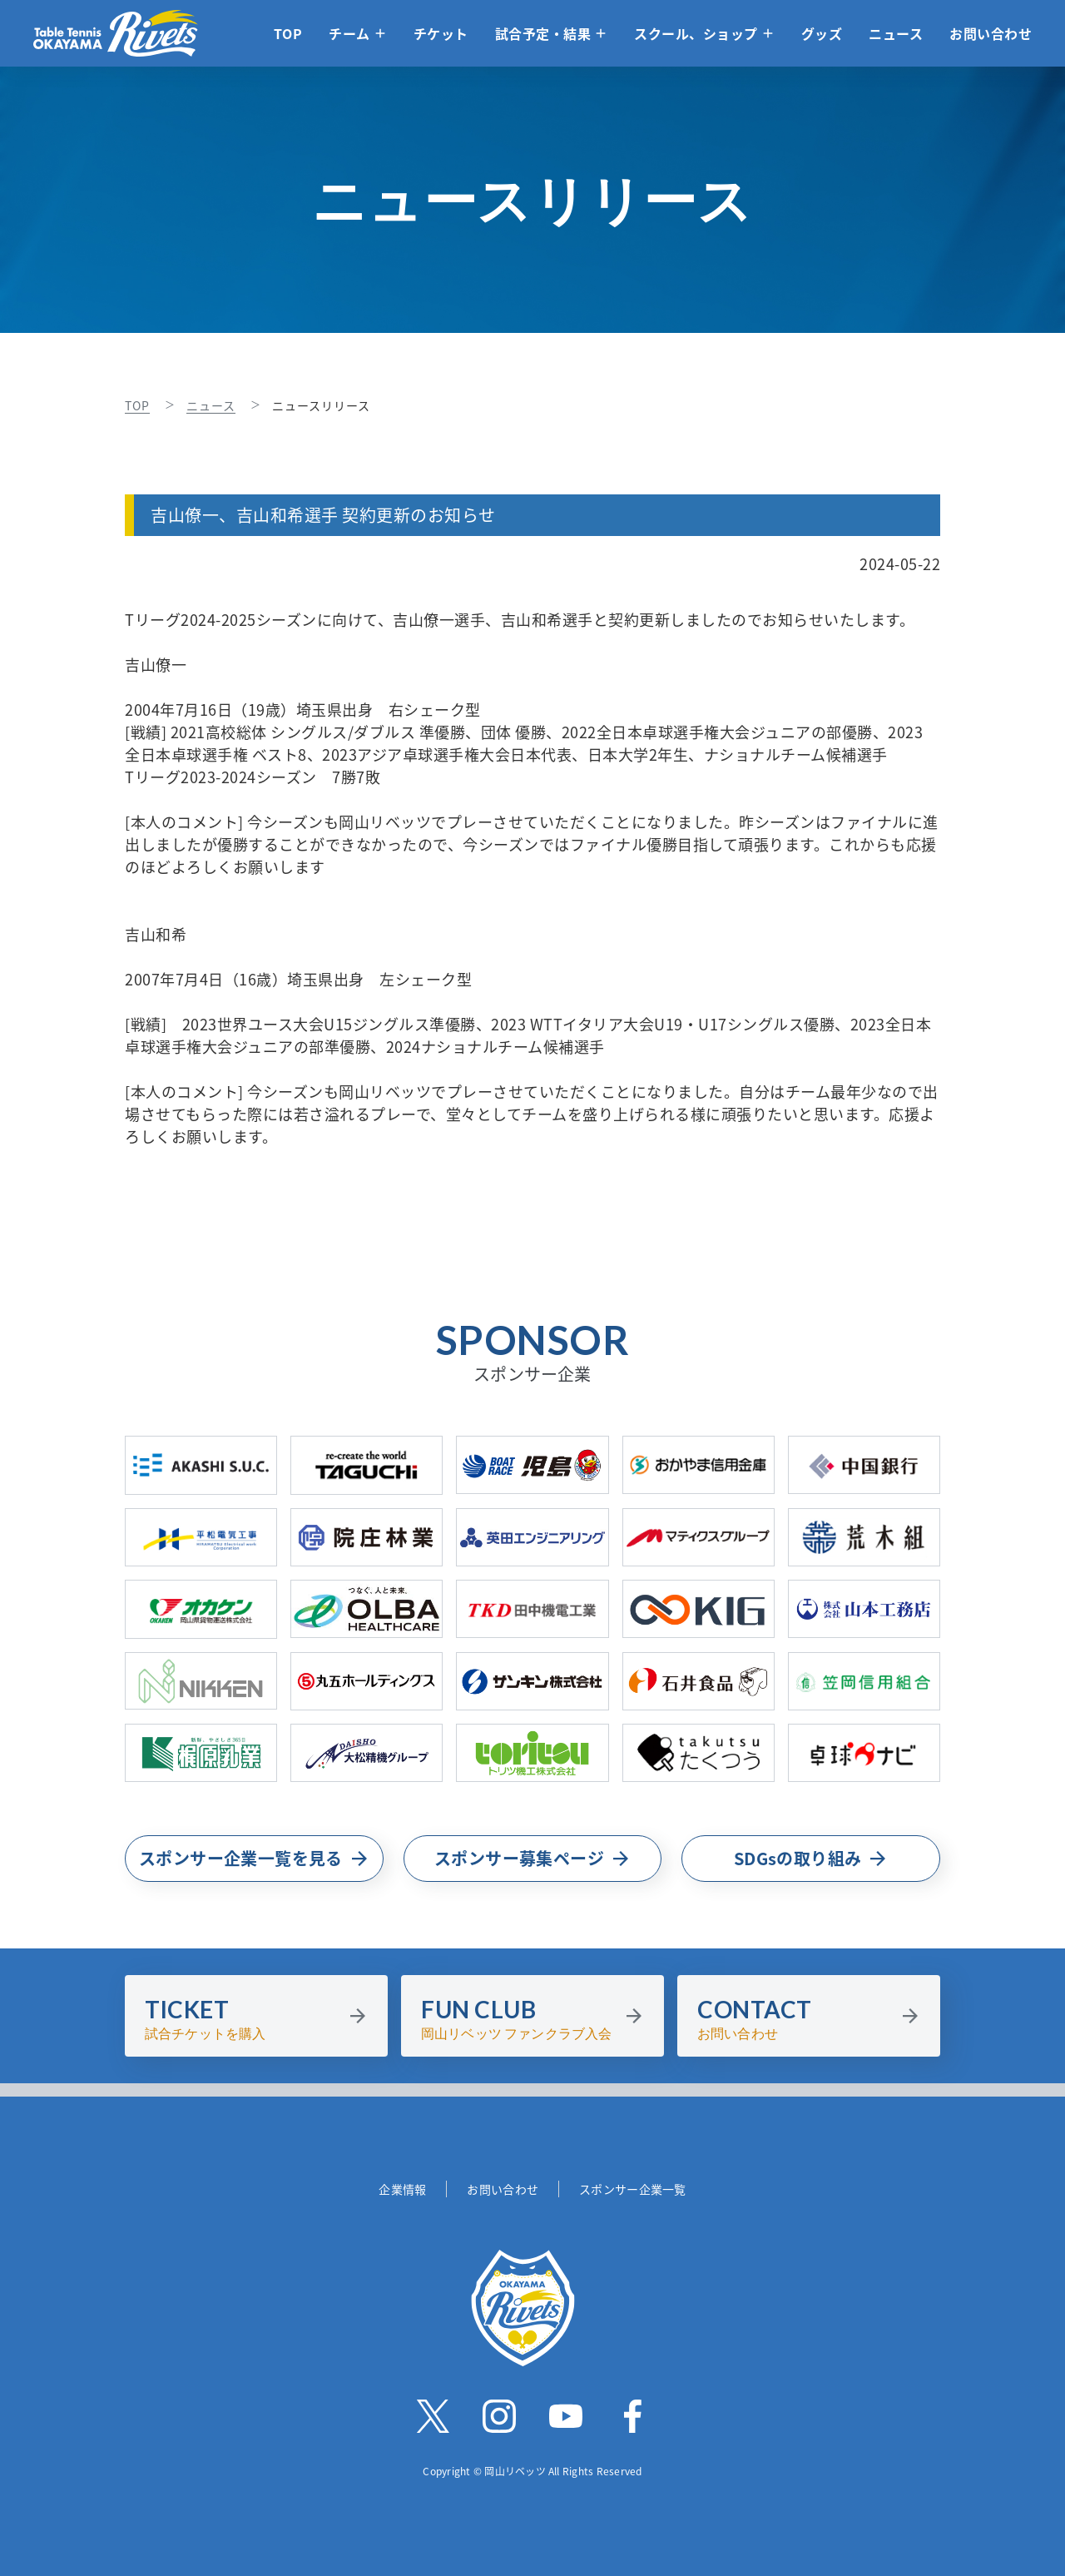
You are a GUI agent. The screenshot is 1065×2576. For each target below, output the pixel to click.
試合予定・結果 (543, 33)
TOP (288, 33)
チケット (441, 33)
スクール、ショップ (696, 33)
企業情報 (402, 2189)
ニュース (896, 33)
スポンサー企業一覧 (632, 2189)
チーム (349, 33)
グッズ (822, 33)
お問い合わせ (990, 33)
